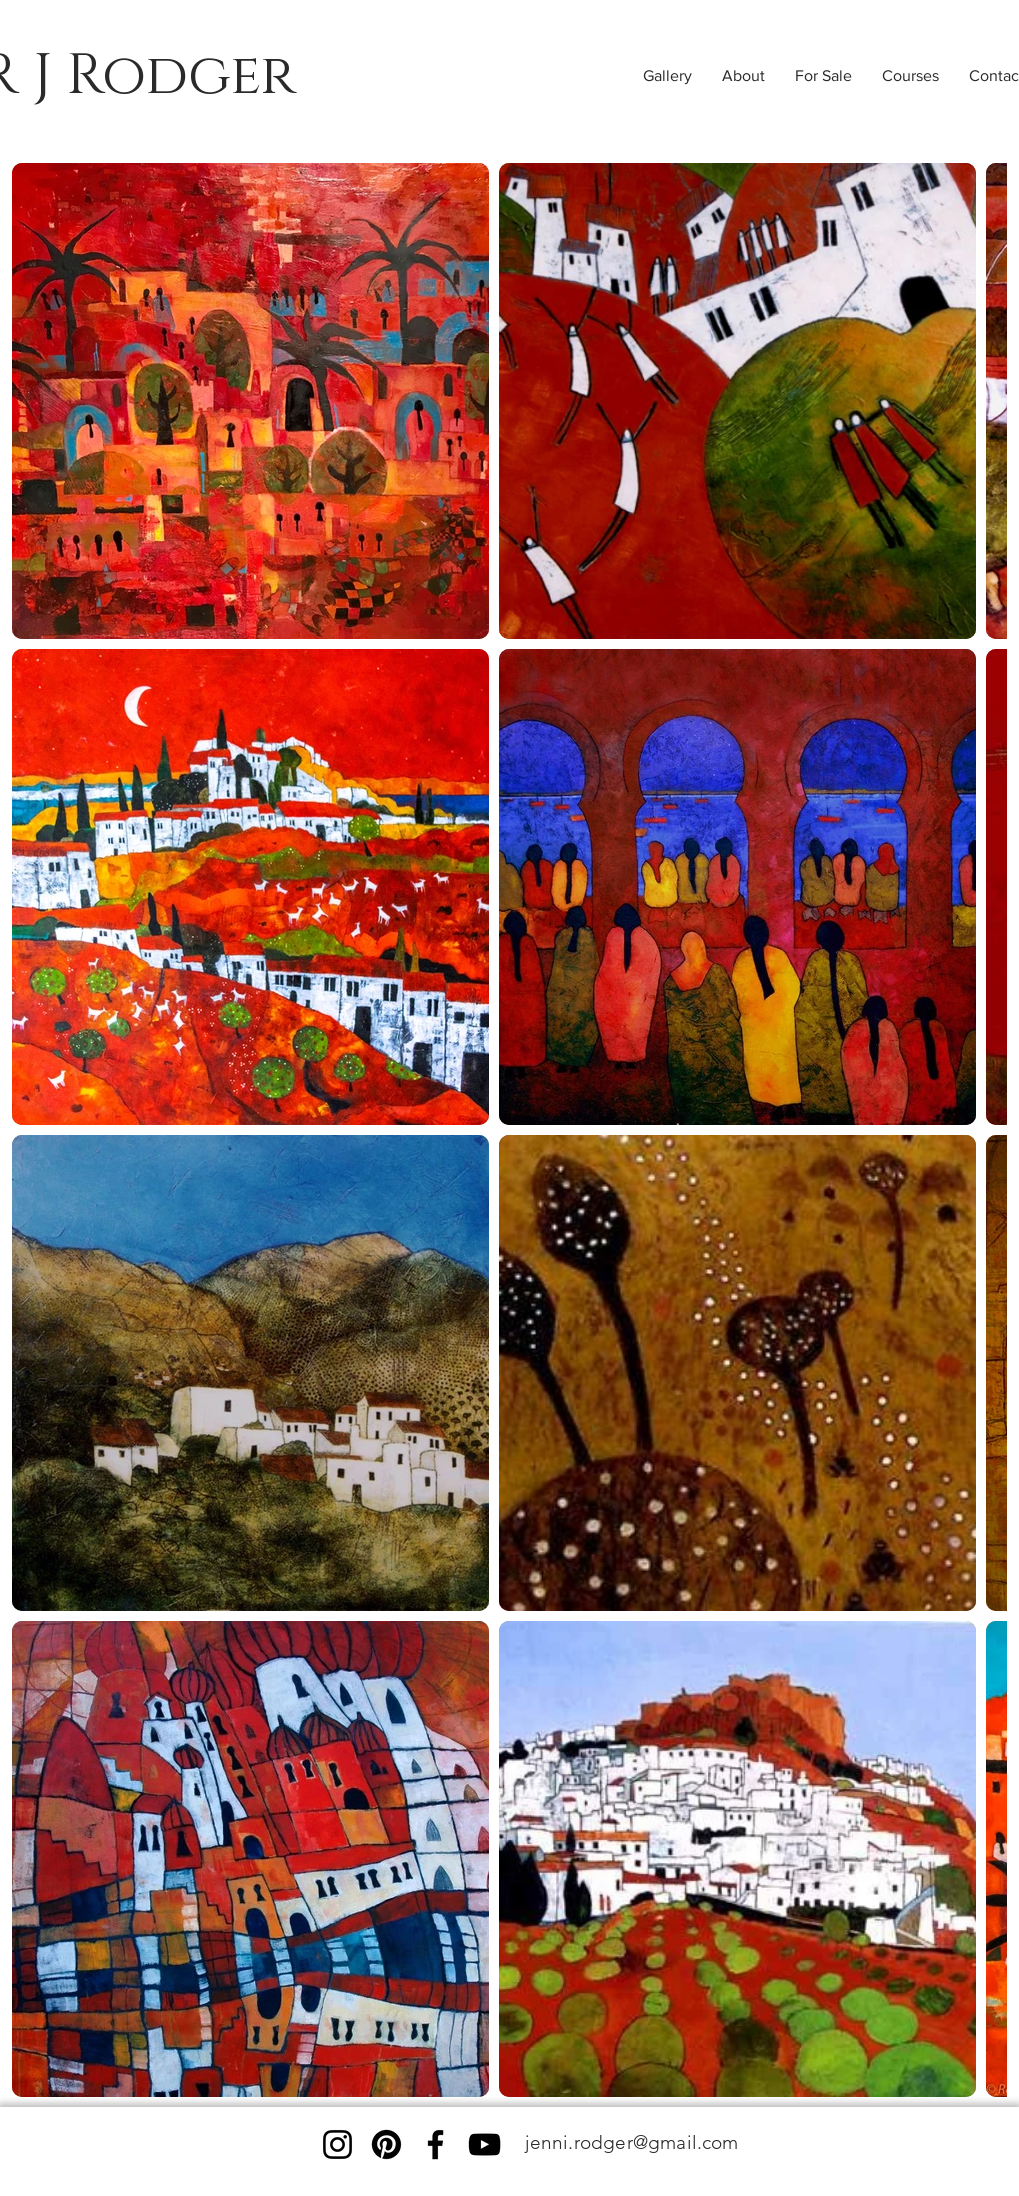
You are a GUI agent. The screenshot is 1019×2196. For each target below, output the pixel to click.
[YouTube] (484, 2144)
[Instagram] (337, 2144)
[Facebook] (435, 2144)
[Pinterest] (386, 2144)
